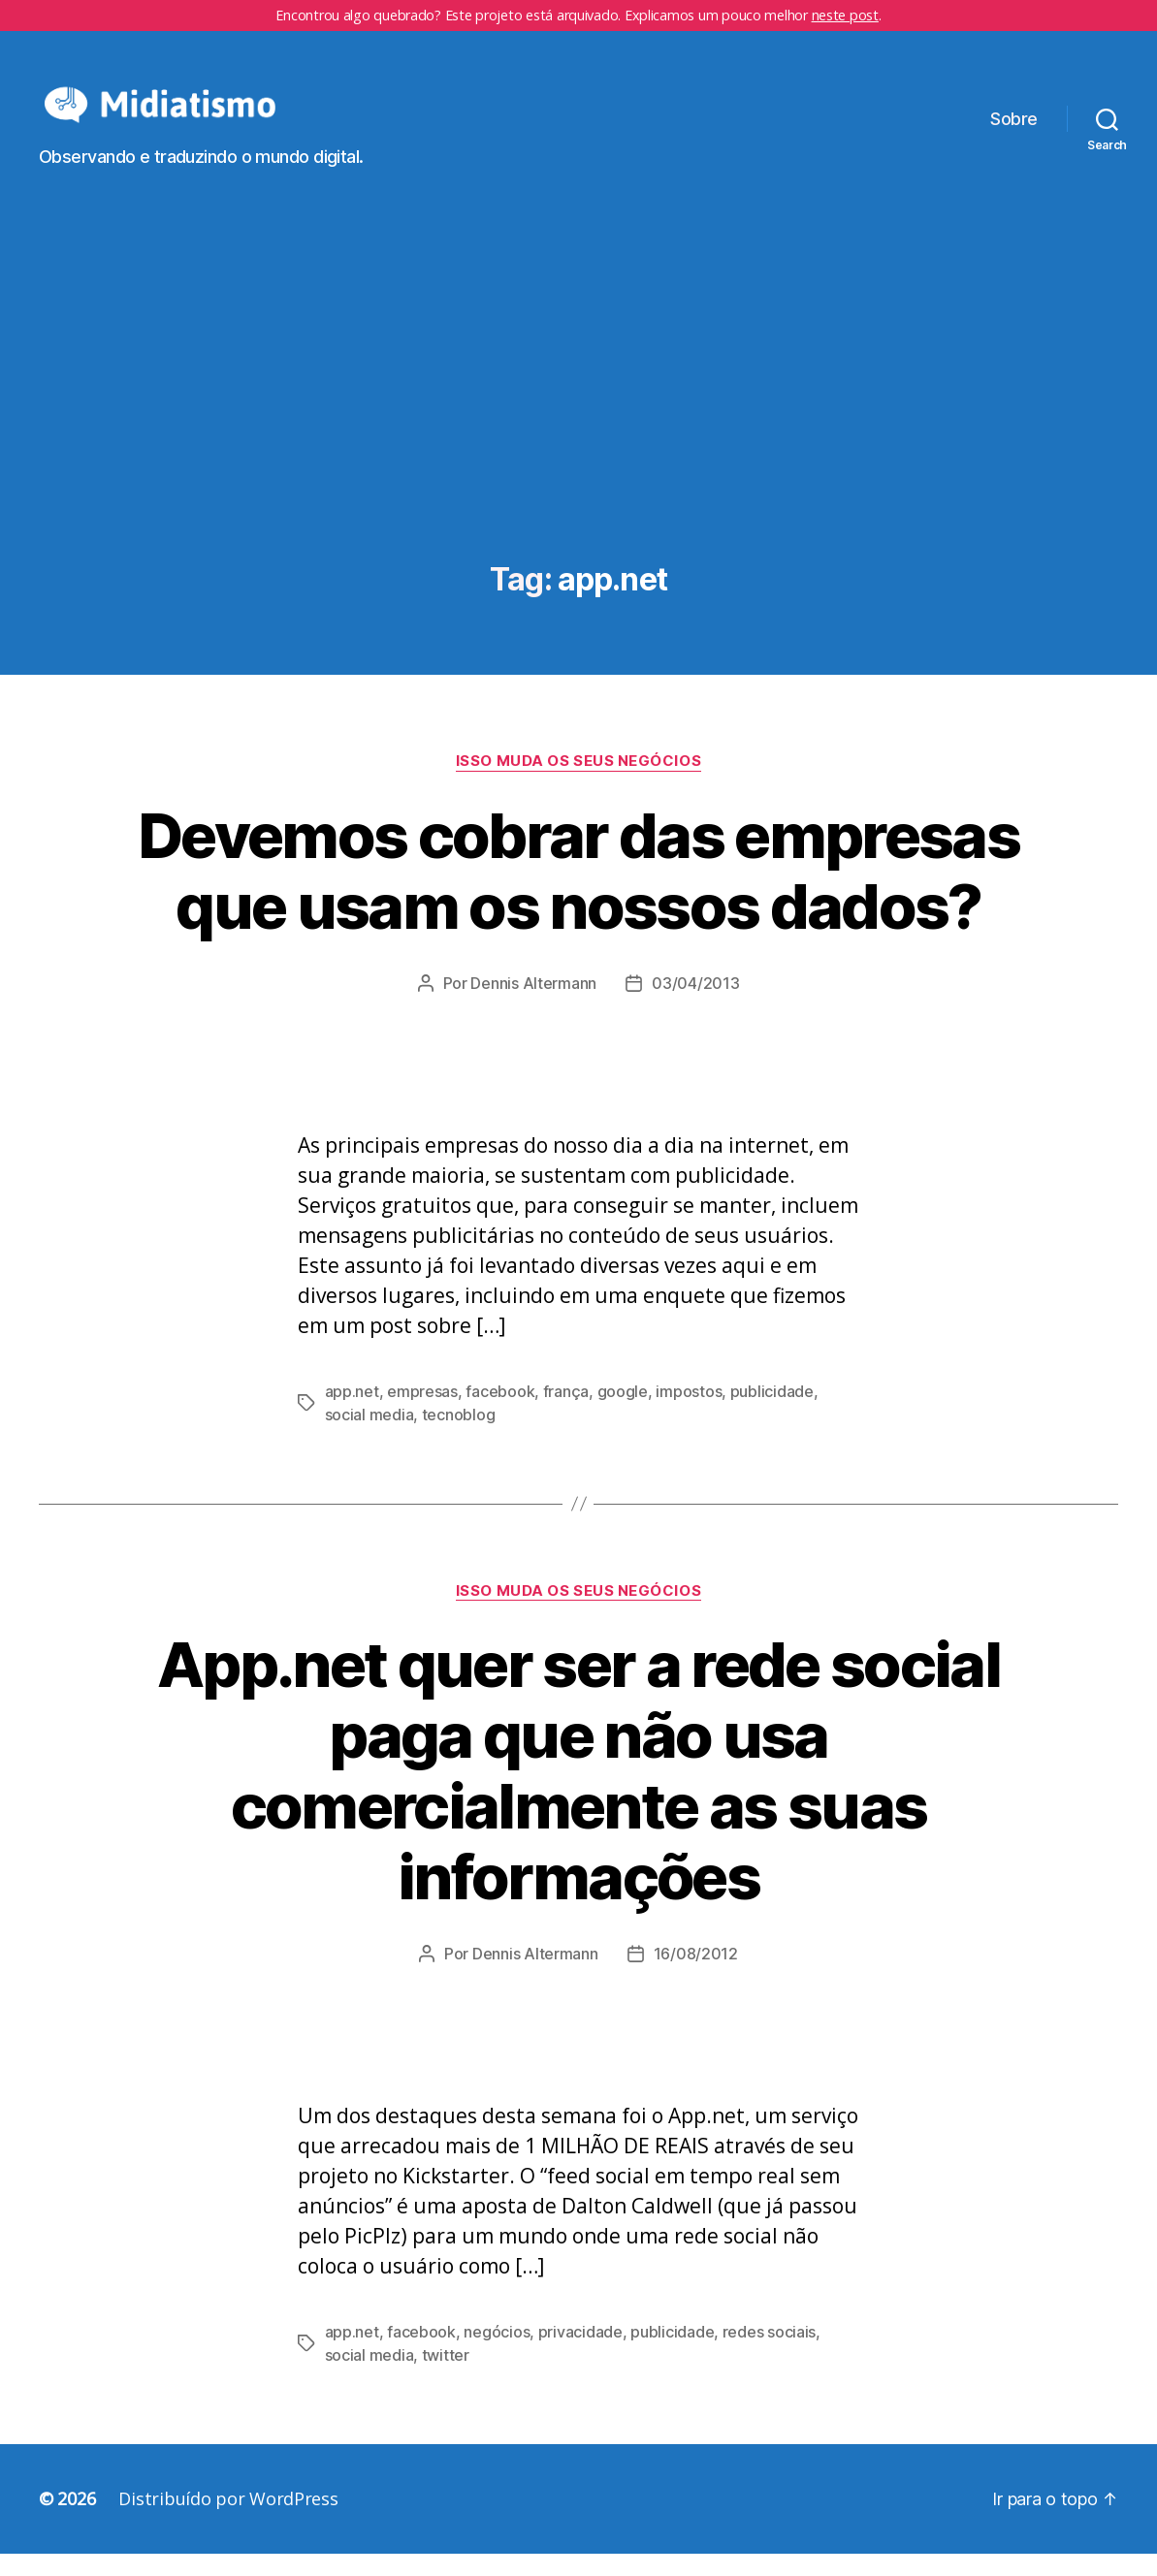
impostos (689, 1413)
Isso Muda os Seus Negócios (578, 783)
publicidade (772, 1413)
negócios (497, 2354)
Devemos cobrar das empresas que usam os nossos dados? (578, 893)
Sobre (1014, 130)
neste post (845, 15)
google (622, 1413)
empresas (422, 1413)
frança (566, 1413)
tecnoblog (459, 1437)
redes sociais (770, 2354)
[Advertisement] (578, 439)
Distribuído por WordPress (227, 2520)
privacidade (580, 2354)
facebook (500, 1413)
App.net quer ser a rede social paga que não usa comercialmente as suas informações (578, 1793)
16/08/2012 (696, 1976)
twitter (445, 2377)
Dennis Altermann (533, 1005)
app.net (352, 1413)
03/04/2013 (695, 1005)
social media (369, 1437)
